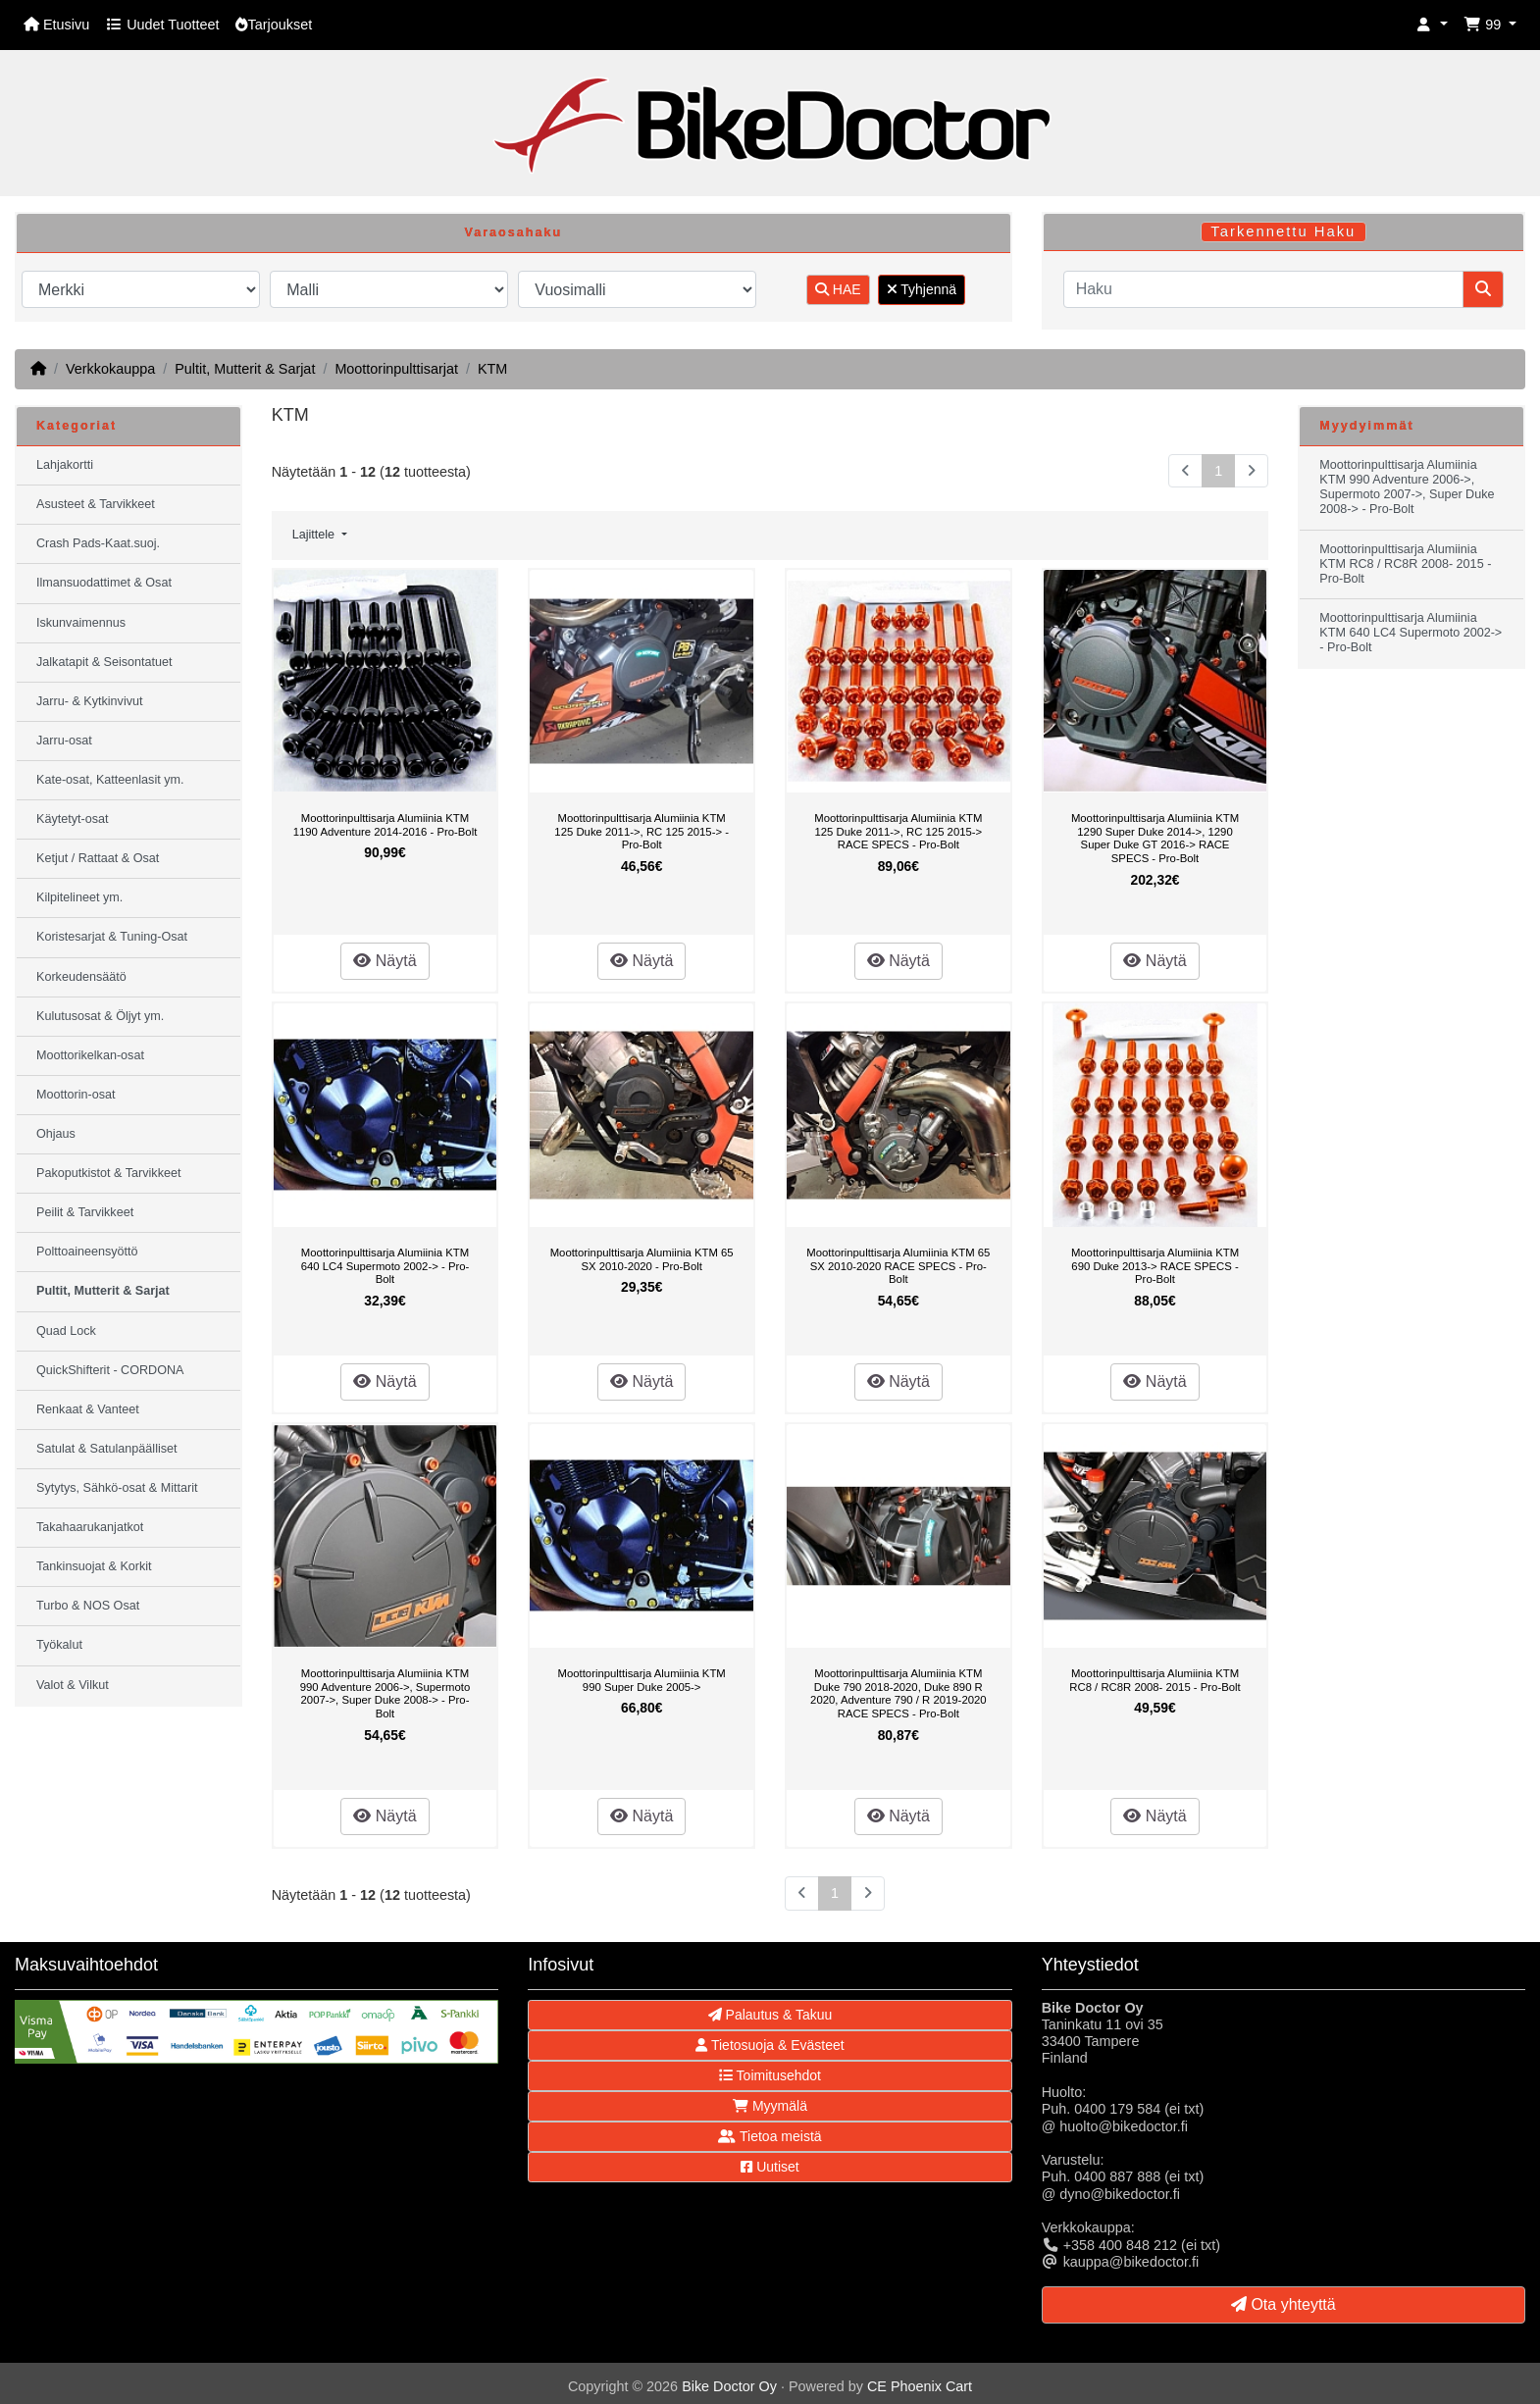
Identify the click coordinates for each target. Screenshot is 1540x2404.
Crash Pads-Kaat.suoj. (98, 543)
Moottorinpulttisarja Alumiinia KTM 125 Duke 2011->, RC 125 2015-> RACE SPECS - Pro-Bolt (898, 831)
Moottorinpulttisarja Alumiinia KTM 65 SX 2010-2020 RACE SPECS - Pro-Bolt (898, 1266)
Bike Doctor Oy (729, 2386)
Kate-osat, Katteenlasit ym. (110, 780)
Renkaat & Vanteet (87, 1409)
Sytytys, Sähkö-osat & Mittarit (116, 1488)
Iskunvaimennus (81, 623)
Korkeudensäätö (81, 977)
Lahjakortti (64, 465)
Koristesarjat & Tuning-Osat (111, 937)
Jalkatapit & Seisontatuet (104, 662)
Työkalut (59, 1645)
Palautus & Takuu (770, 2014)
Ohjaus (56, 1134)
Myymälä (770, 2106)
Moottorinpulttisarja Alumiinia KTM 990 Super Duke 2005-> (642, 1680)
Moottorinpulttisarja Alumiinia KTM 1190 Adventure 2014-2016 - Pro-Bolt (385, 825)
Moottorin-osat (76, 1094)
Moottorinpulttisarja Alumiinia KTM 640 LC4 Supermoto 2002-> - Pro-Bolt (385, 1266)
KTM (492, 369)
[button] (1432, 25)
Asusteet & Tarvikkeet (95, 504)
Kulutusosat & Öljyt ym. (100, 1016)
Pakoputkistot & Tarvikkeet (108, 1173)
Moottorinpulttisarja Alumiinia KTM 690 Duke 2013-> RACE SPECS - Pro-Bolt (1155, 1266)
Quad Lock (66, 1331)
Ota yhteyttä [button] (1283, 2304)
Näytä (384, 960)
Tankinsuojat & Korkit (94, 1566)
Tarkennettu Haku (1283, 231)
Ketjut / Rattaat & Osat (97, 858)
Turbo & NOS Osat (87, 1605)
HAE (838, 289)
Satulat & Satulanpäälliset (107, 1449)
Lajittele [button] (315, 534)
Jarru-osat (64, 740)
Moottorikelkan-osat (90, 1055)
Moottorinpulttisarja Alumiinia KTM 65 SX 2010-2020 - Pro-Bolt (642, 1259)
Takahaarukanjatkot (89, 1527)
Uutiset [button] (769, 2166)
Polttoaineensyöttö (87, 1251)
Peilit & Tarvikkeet (84, 1212)
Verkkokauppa (110, 369)
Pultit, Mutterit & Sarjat (245, 369)
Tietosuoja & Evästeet (769, 2045)
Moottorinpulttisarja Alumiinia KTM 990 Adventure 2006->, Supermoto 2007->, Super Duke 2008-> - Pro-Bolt (385, 1693)
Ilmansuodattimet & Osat (104, 582)
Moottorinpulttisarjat (396, 369)
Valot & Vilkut (72, 1685)
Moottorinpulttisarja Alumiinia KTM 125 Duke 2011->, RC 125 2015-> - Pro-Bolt (641, 831)
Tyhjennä (921, 289)
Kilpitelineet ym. (79, 897)
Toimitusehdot (770, 2075)
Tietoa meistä (769, 2136)
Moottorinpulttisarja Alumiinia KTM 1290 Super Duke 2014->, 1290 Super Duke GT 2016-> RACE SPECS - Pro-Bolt (1155, 838)
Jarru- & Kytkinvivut (89, 701)
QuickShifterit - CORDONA (109, 1370)
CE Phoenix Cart (919, 2386)
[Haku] (1263, 289)
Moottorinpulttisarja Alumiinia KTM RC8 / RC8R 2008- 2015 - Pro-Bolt (1154, 1680)
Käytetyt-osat (72, 819)
